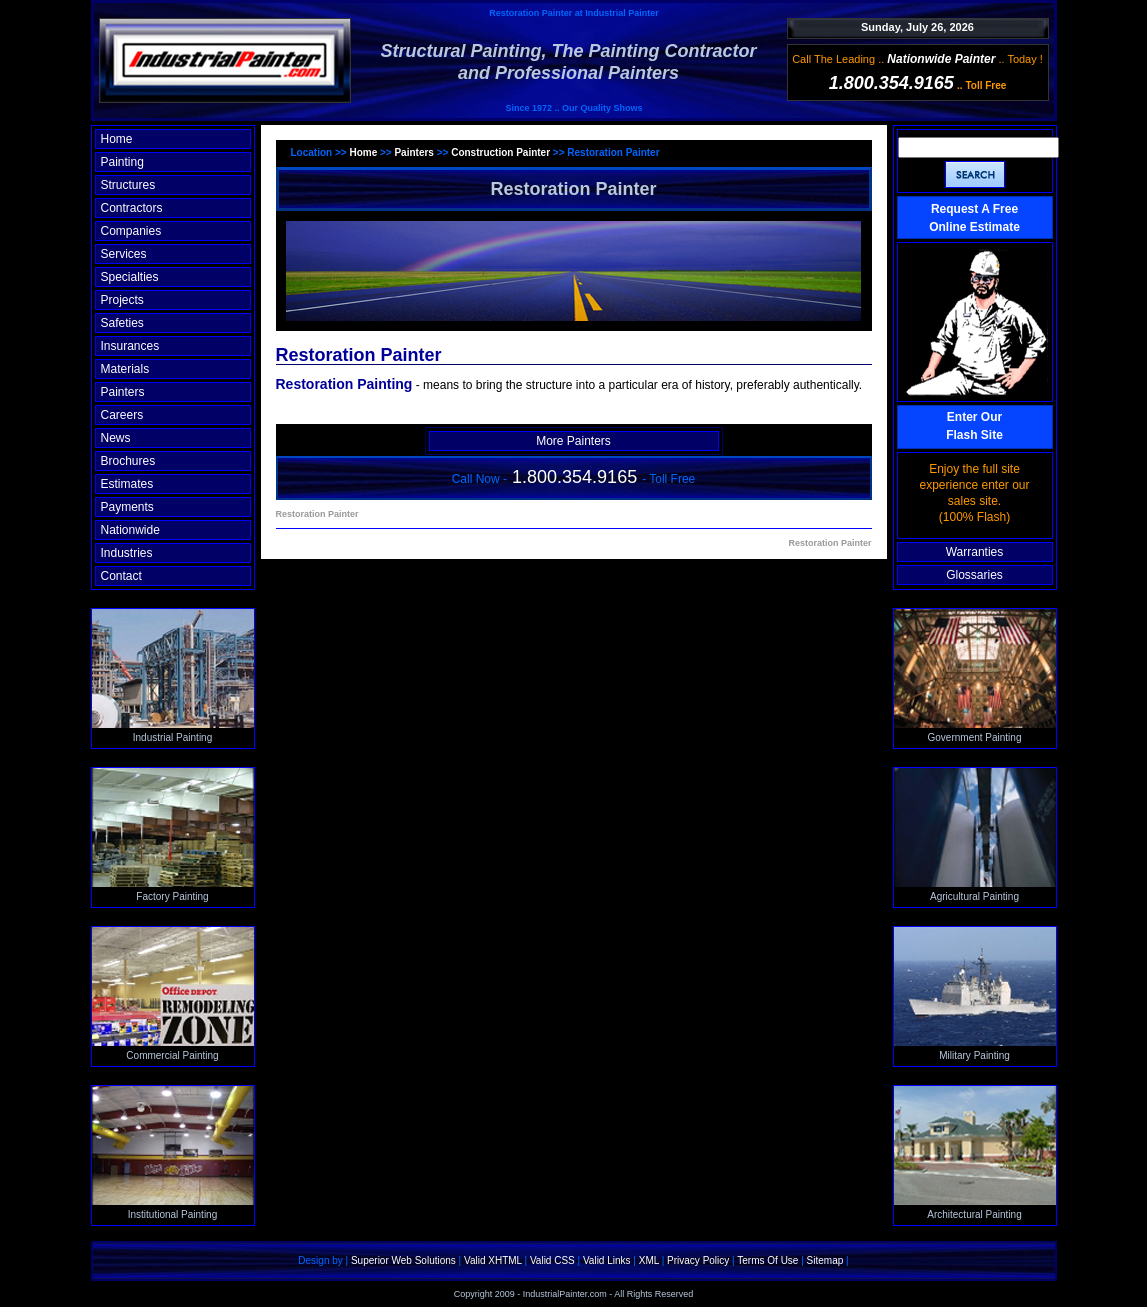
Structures (128, 185)
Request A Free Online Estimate (974, 218)
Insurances (130, 346)
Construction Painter (500, 152)
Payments (127, 507)
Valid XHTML (493, 1260)
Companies (131, 231)
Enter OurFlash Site (974, 426)
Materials (125, 369)
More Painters (573, 441)
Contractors (132, 208)
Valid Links (607, 1260)
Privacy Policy (698, 1260)
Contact (121, 576)
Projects (122, 300)
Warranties (975, 552)
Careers (122, 415)
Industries (127, 553)
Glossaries (974, 575)
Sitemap (825, 1260)
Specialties (130, 277)
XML (649, 1260)
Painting (122, 162)
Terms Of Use (767, 1260)
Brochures (128, 461)
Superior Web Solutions (403, 1260)
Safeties (122, 323)
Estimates (127, 484)
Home (117, 139)
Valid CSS (552, 1260)
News (116, 438)
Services (124, 254)
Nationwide (130, 530)
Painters (123, 392)
